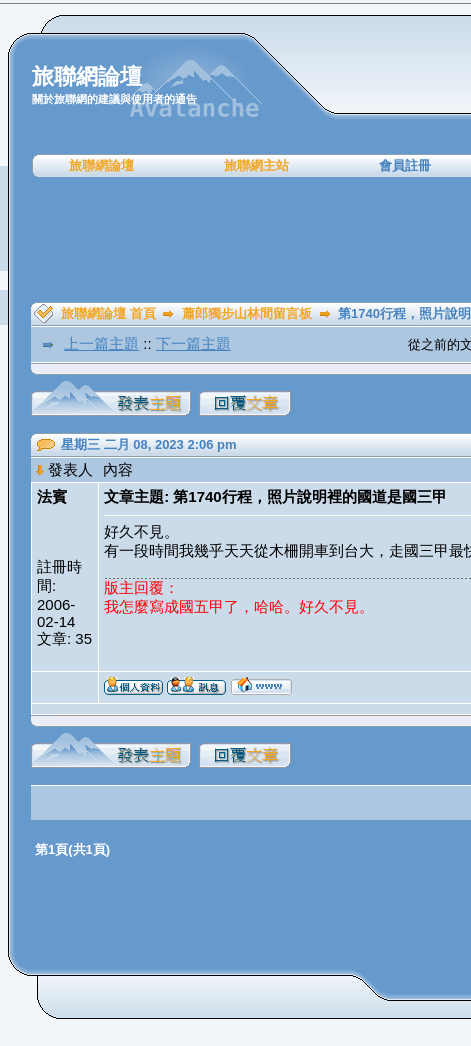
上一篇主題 (101, 343)
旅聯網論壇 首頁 (108, 313)
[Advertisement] (242, 240)
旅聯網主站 (256, 165)
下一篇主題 (193, 343)
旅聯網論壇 (101, 165)
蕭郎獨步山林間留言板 (247, 313)
